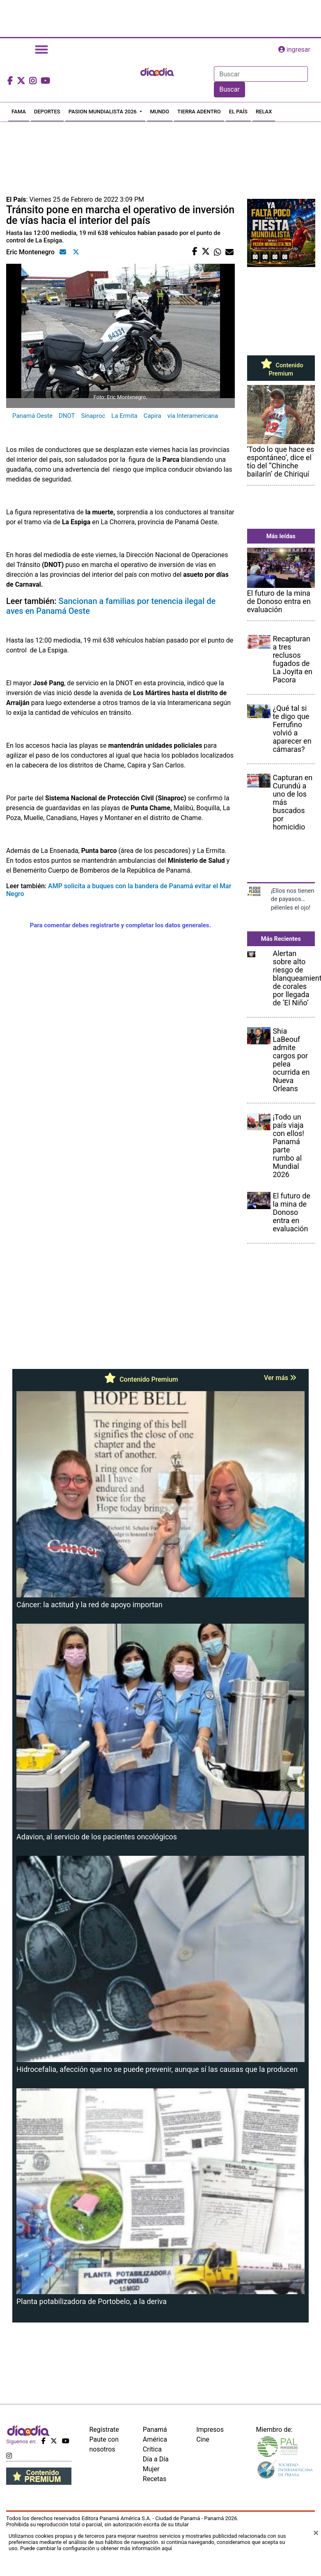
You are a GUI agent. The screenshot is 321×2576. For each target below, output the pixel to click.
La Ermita (124, 415)
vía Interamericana (192, 415)
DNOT (67, 415)
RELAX (264, 111)
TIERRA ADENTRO (199, 111)
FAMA (18, 111)
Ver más (280, 1378)
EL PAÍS (238, 111)
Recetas (154, 2479)
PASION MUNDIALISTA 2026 (103, 111)
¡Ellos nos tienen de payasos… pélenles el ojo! (292, 899)
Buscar (229, 89)
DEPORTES (47, 111)
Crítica (152, 2449)
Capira (152, 415)
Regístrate (104, 2429)
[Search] (261, 74)
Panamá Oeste (32, 415)
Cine (202, 2439)
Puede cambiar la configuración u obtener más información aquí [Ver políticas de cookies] (96, 2548)
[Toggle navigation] (41, 49)
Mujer (151, 2469)
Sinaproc (93, 415)
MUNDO (160, 111)
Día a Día (156, 2459)
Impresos (210, 2429)
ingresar (294, 49)
